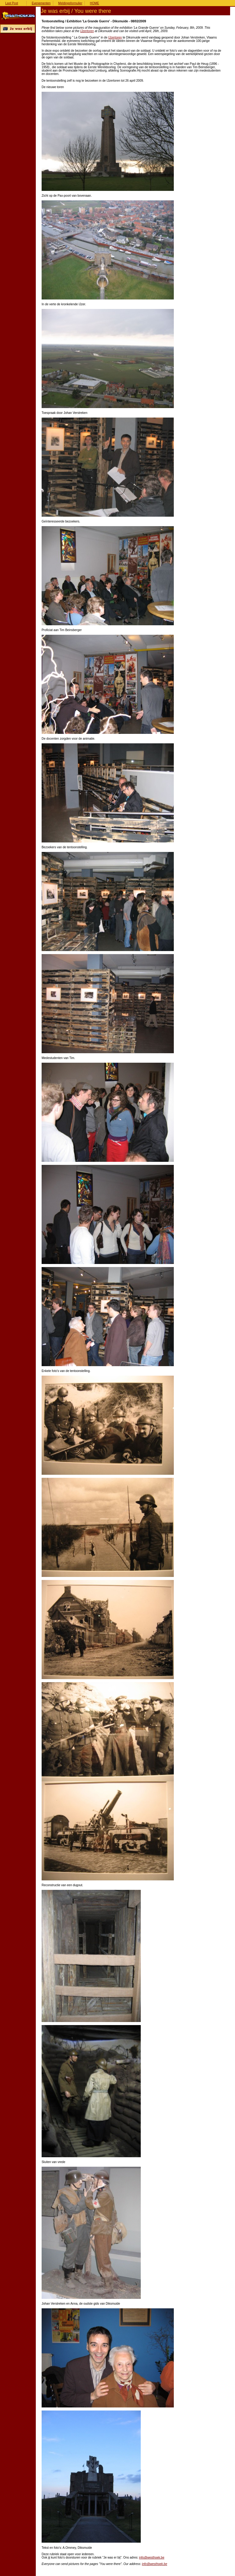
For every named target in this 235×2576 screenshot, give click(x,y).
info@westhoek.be (151, 2557)
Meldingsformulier (70, 3)
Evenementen (41, 3)
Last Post (11, 3)
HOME (94, 3)
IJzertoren (87, 31)
